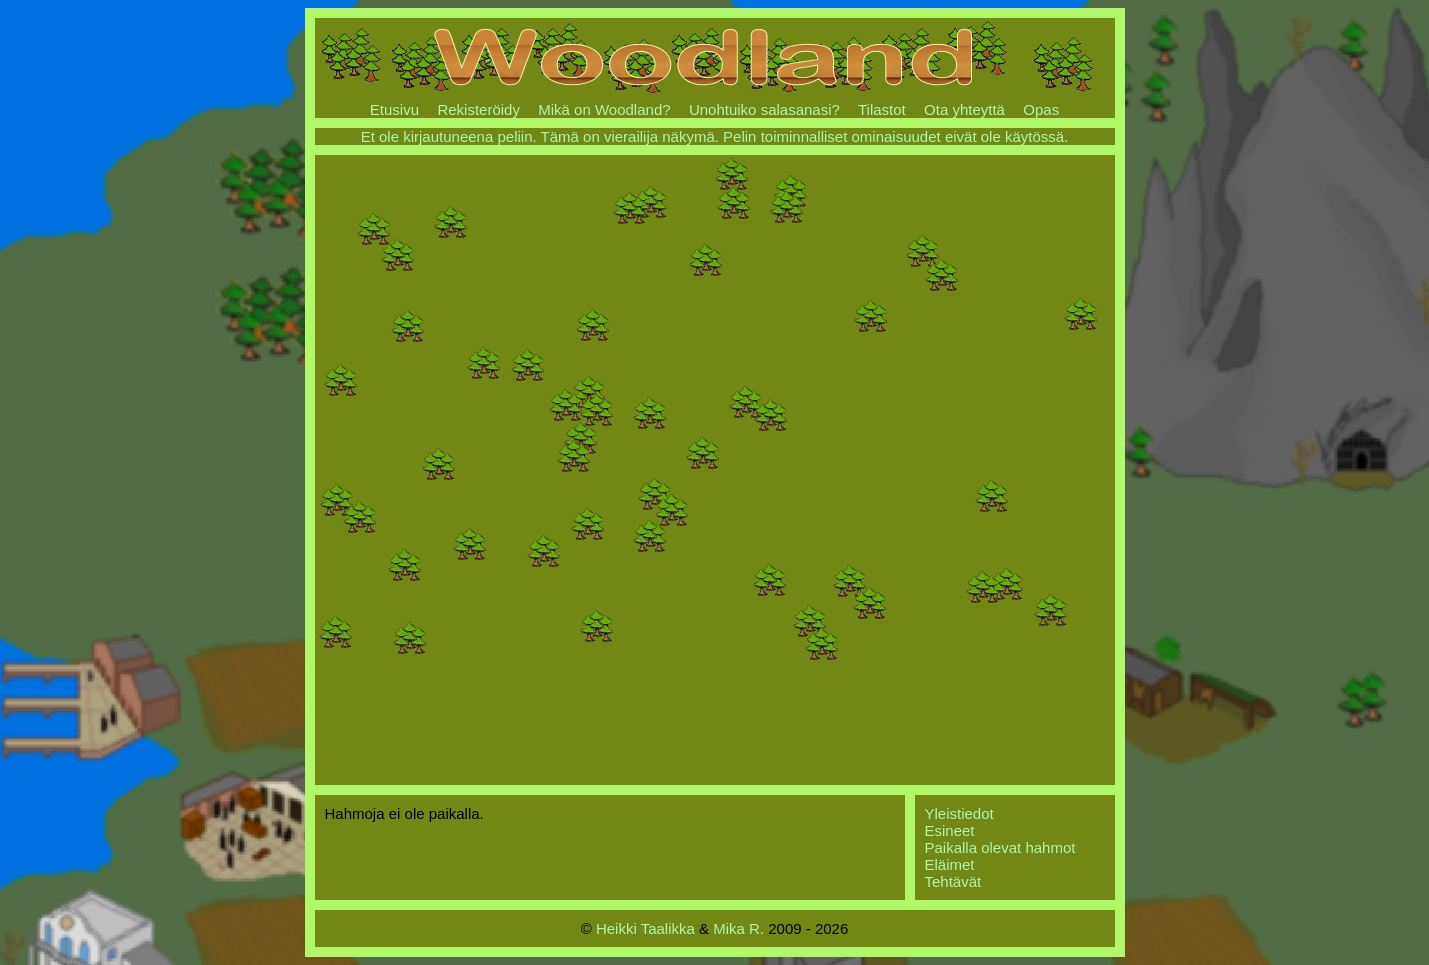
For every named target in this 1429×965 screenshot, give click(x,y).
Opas (1041, 109)
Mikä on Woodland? (604, 109)
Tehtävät (953, 881)
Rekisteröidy (478, 109)
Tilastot (882, 109)
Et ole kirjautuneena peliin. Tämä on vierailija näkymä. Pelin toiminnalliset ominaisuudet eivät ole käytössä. (715, 136)
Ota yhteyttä (964, 109)
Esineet (950, 830)
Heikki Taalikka (645, 928)
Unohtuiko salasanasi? (764, 109)
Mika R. (738, 928)
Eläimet (950, 864)
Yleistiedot (959, 813)
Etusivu (394, 109)
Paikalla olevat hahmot (1000, 847)
